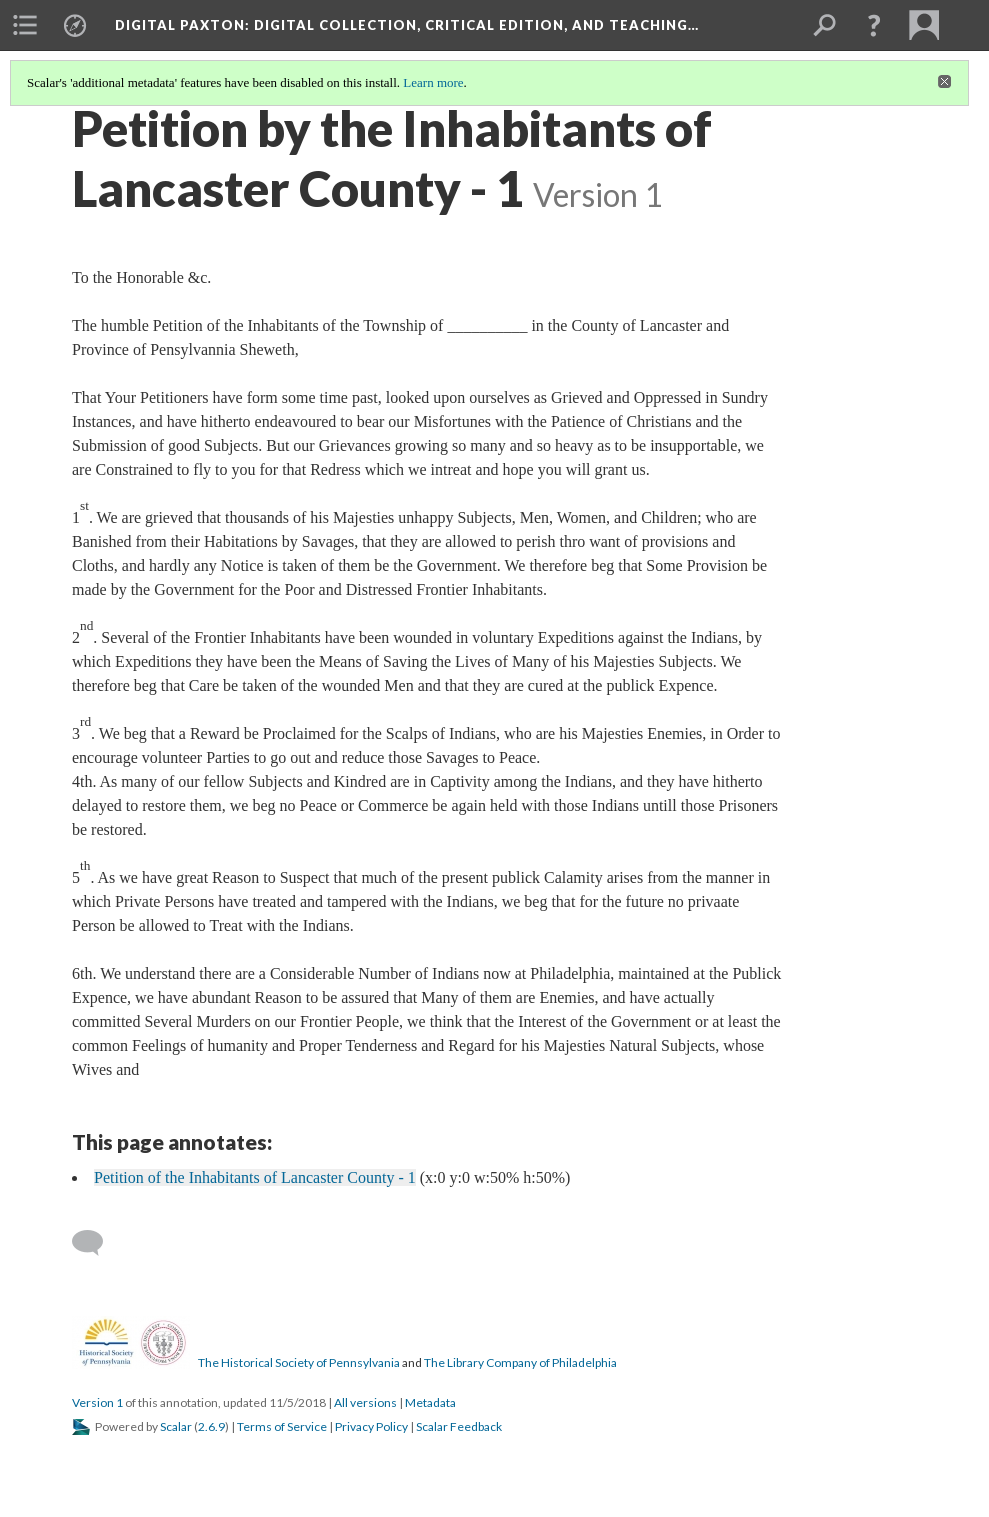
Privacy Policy (371, 1426)
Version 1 (97, 1402)
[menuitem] (25, 25)
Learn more (433, 82)
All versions (365, 1402)
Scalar (176, 1426)
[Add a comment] (96, 1243)
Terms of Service (282, 1426)
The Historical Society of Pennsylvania (299, 1362)
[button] (874, 25)
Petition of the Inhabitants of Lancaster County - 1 (255, 1177)
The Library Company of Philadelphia (520, 1362)
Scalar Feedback (459, 1426)
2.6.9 (211, 1426)
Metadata (430, 1402)
